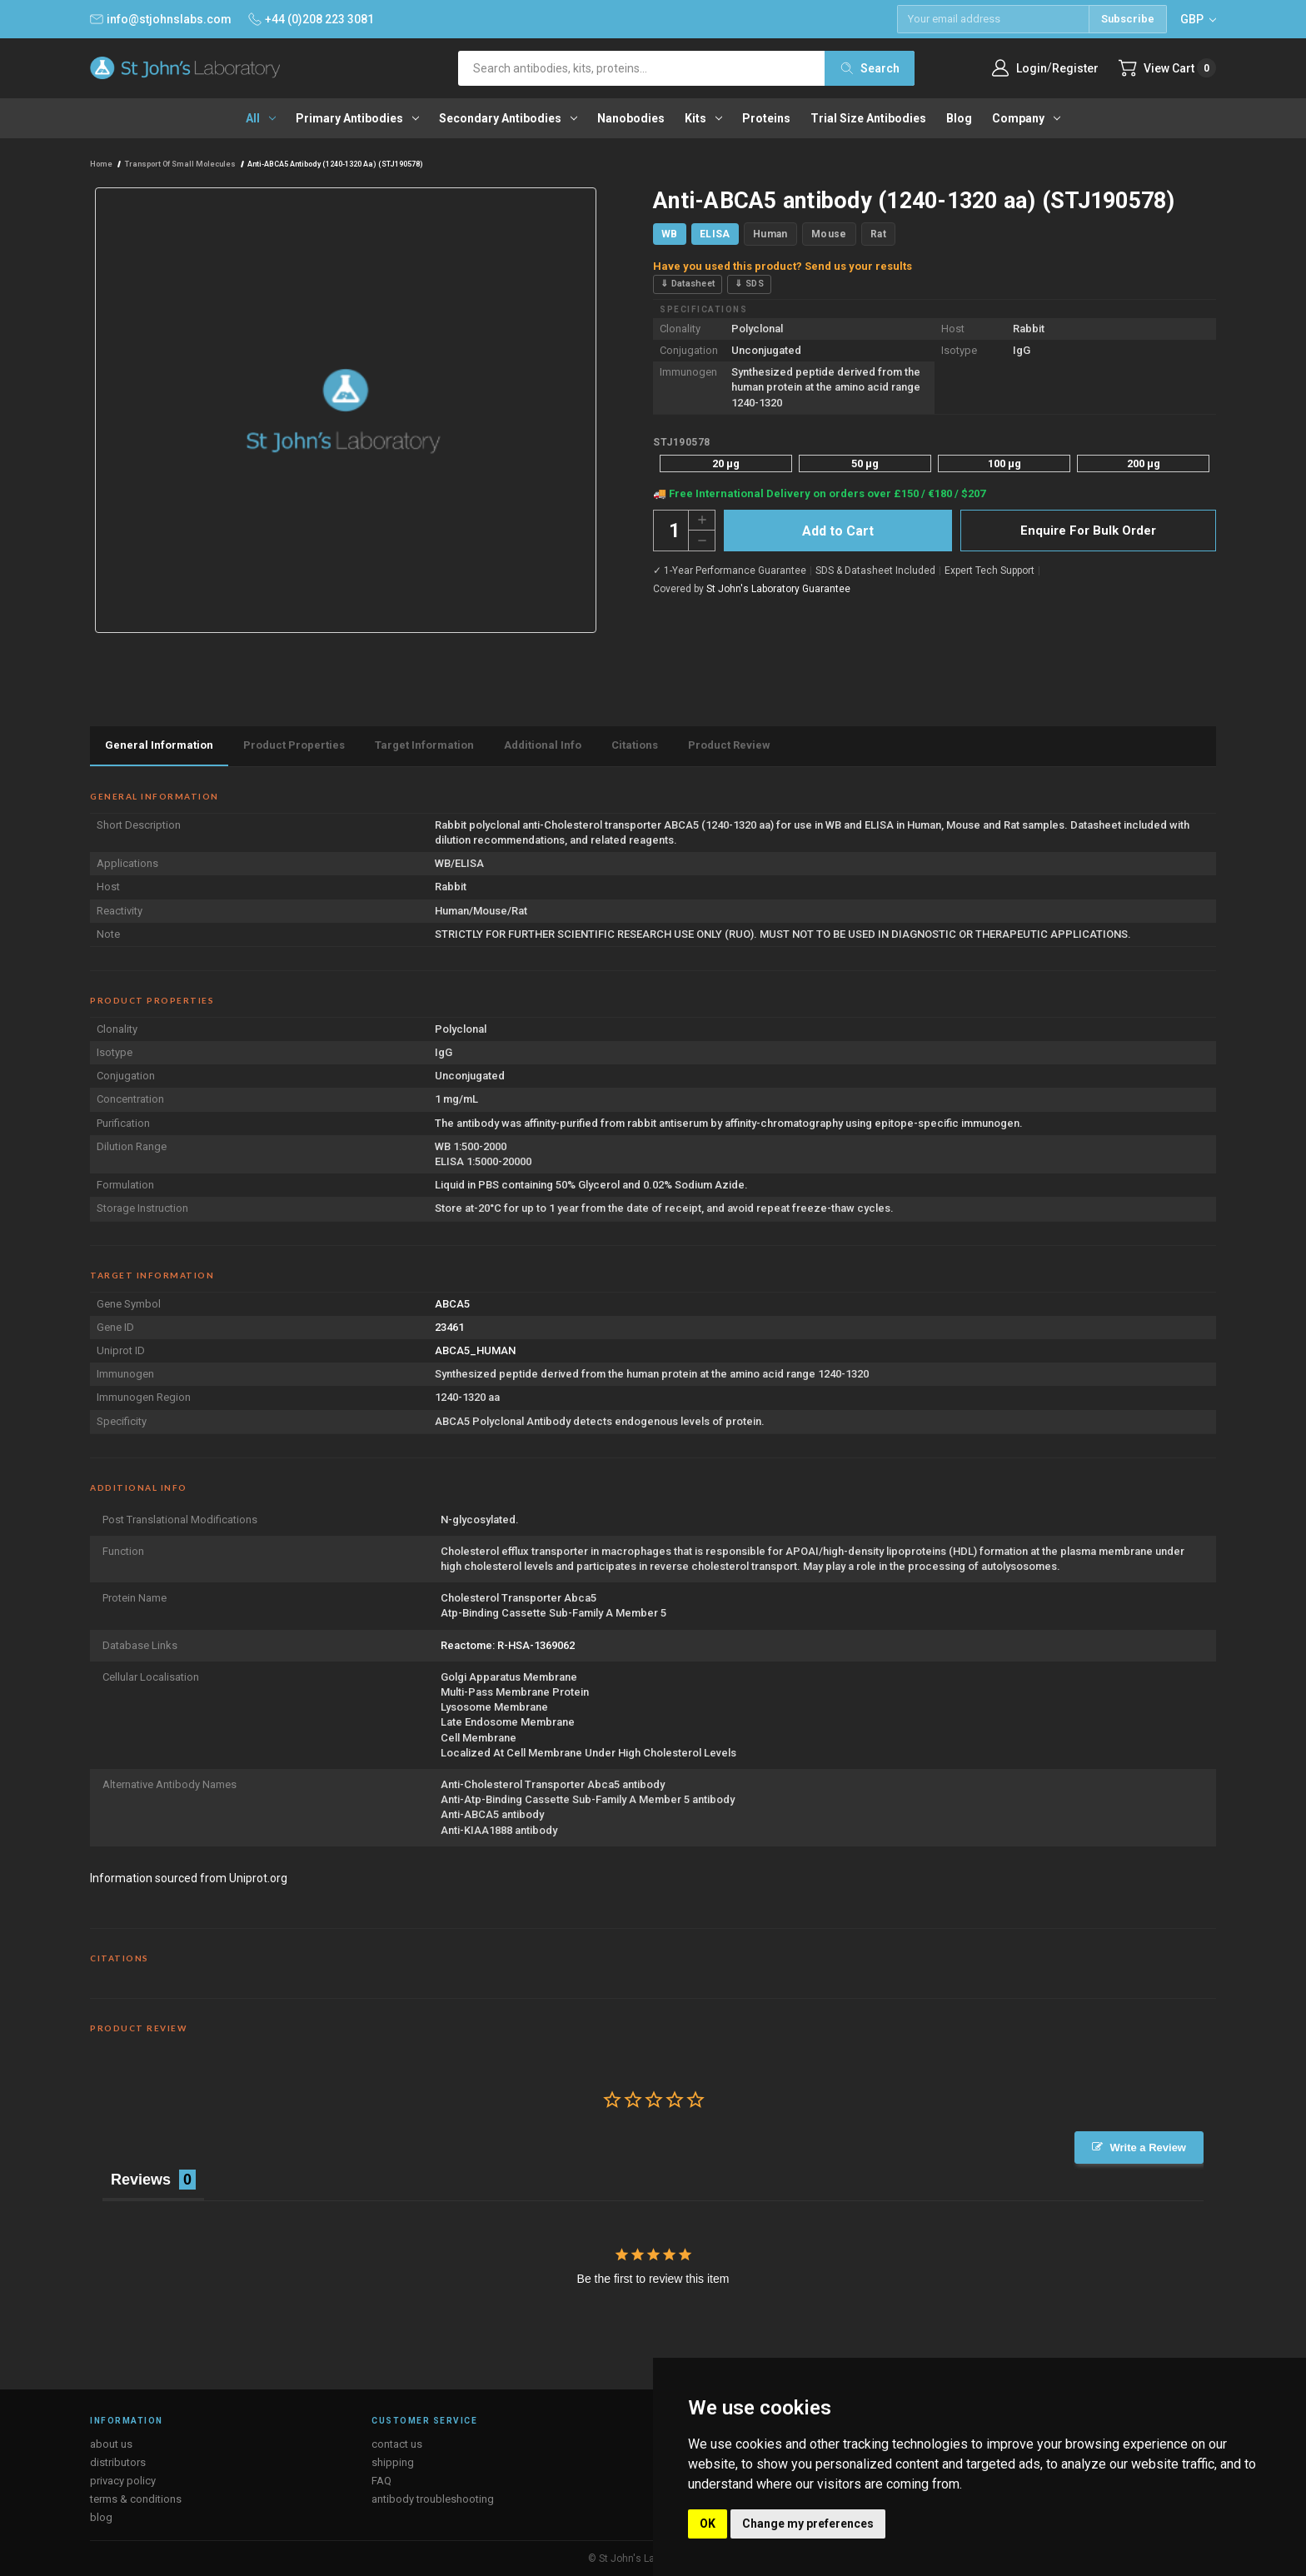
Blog (959, 118)
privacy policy (123, 2480)
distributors (118, 2462)
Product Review (729, 745)
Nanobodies (631, 118)
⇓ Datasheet (687, 283)
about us (111, 2444)
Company (1026, 118)
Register (1075, 68)
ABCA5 (452, 1304)
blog (101, 2517)
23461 (449, 1327)
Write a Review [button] (1147, 2147)
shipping (392, 2462)
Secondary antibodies (508, 118)
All (261, 118)
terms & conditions (136, 2499)
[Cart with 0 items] (1167, 67)
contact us (396, 2444)
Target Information (424, 745)
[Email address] (993, 19)
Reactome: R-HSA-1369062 (508, 1645)
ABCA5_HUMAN (475, 1350)
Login (1031, 68)
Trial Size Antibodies (868, 118)
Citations (634, 745)
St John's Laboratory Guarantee (778, 589)
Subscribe (1127, 18)
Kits (703, 118)
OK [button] (707, 2523)
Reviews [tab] (141, 2179)
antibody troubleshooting (432, 2499)
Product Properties (294, 745)
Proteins (766, 118)
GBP (1198, 19)
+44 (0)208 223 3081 (311, 19)
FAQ (381, 2480)
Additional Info (542, 745)
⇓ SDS (749, 283)
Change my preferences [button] (808, 2523)
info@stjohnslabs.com (161, 19)
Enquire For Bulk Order (1088, 530)
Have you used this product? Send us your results (782, 266)
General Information (159, 745)
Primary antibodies (357, 118)
